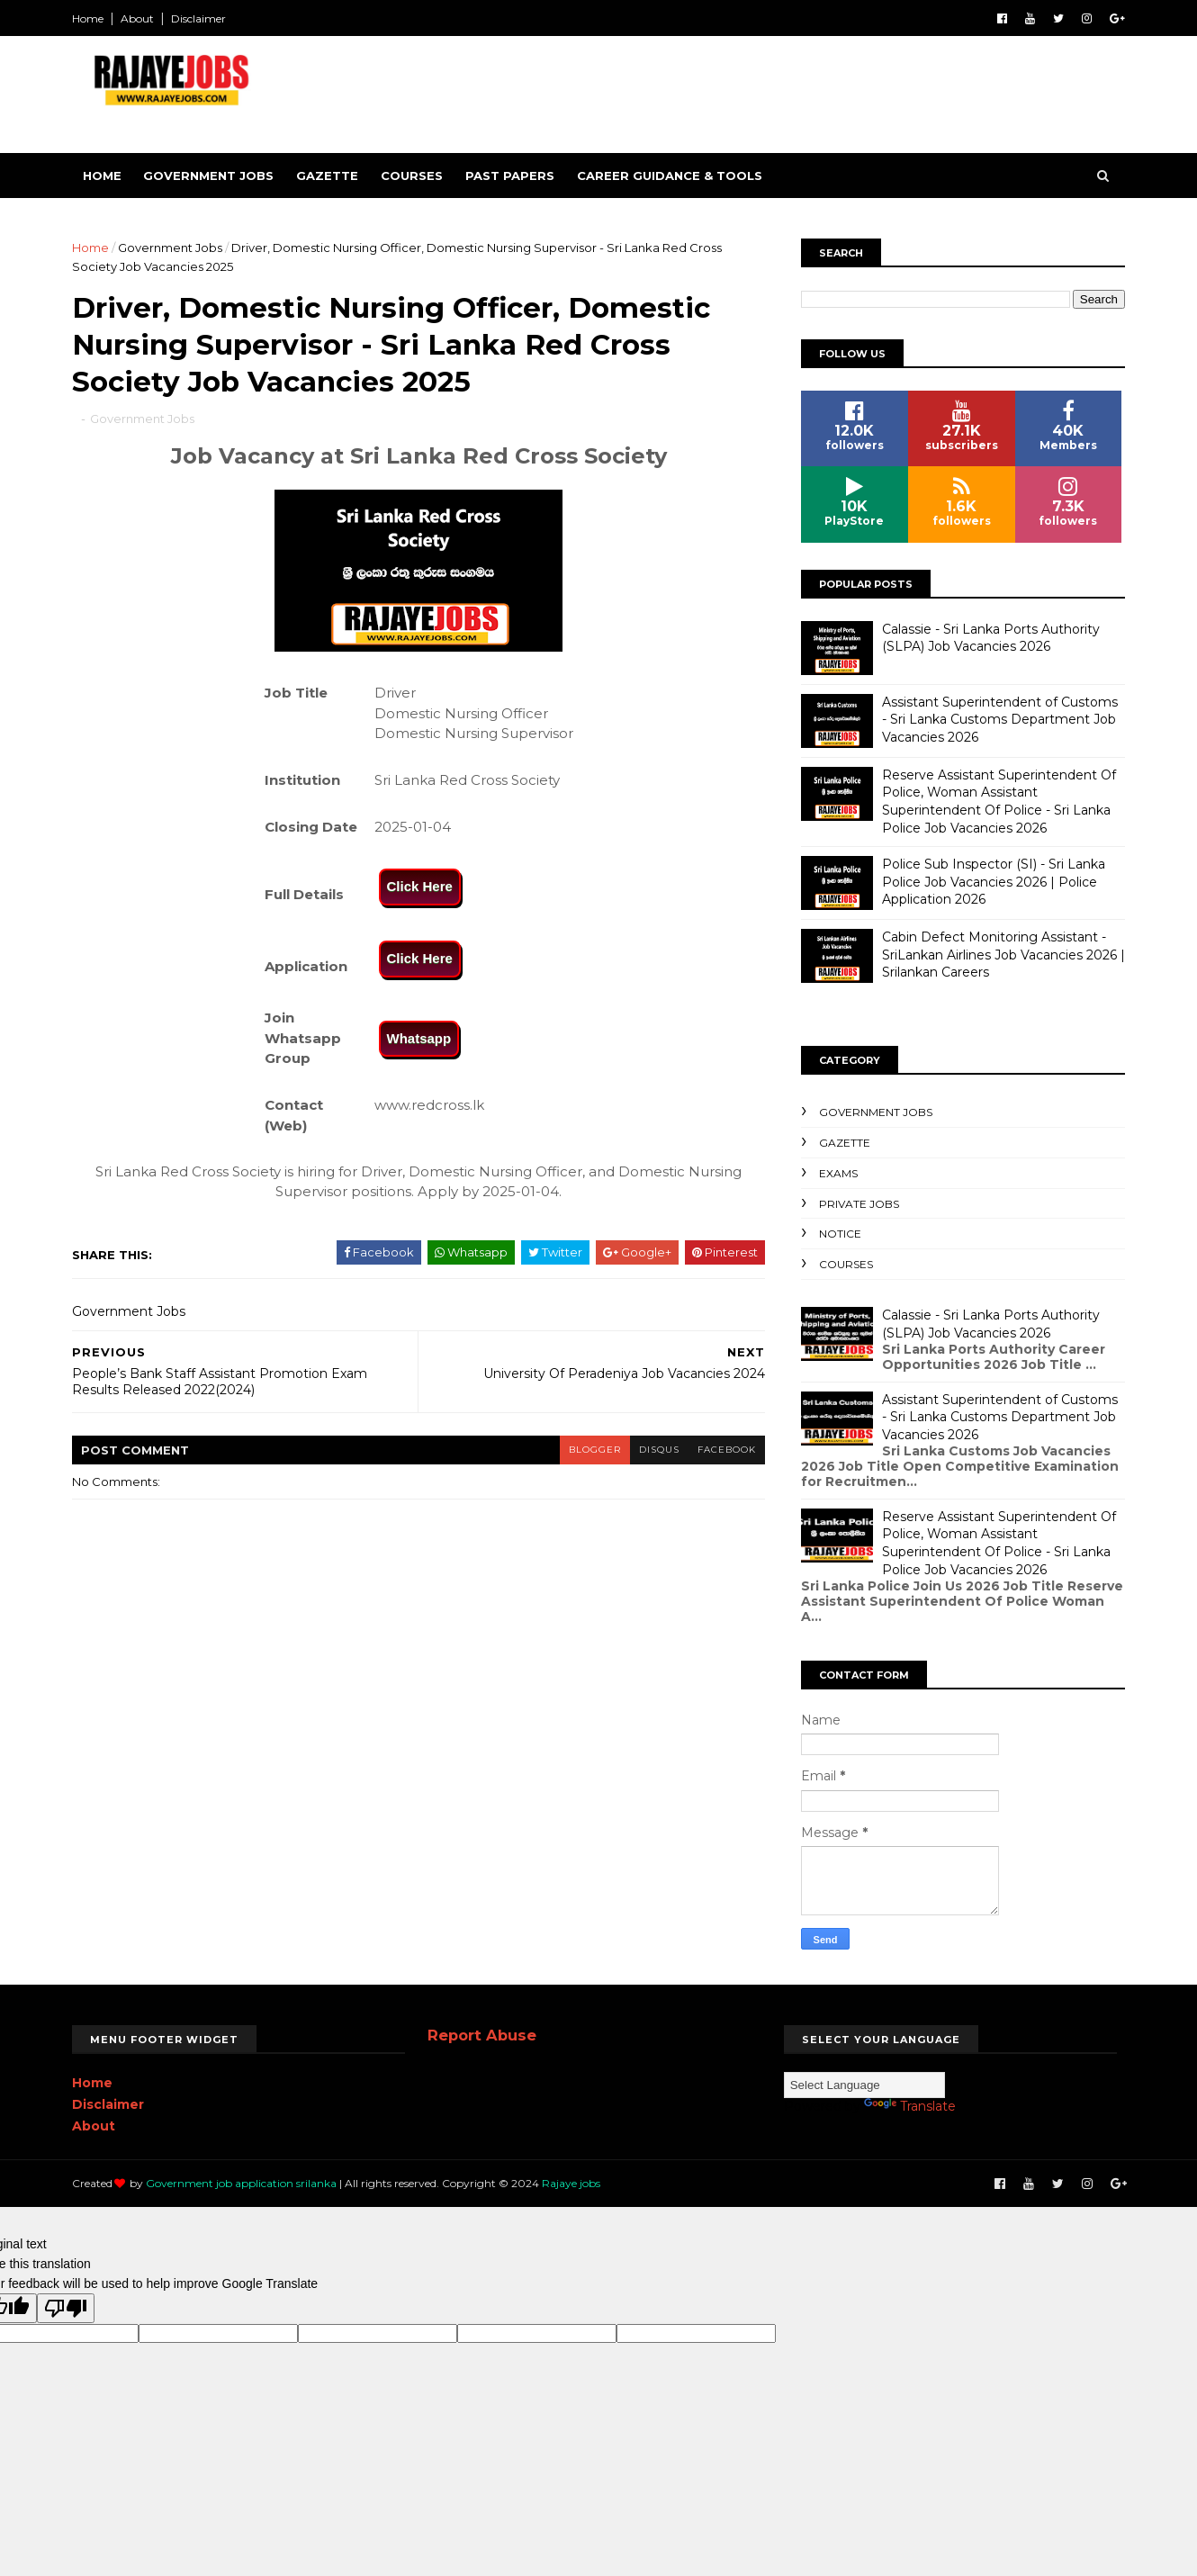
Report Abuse (482, 2035)
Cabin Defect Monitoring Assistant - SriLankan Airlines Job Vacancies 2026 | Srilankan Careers (1003, 954)
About (137, 18)
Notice (840, 1233)
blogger (595, 1449)
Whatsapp (419, 1038)
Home (88, 18)
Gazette (327, 175)
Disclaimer (198, 18)
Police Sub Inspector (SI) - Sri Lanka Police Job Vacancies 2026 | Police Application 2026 (993, 881)
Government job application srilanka (241, 2183)
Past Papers (509, 175)
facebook (727, 1449)
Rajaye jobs (571, 2183)
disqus (659, 1449)
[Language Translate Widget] (864, 2085)
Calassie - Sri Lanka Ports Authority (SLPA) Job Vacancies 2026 (991, 638)
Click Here (420, 886)
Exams (838, 1173)
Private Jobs (859, 1204)
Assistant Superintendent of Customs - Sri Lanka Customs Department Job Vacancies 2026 (1000, 719)
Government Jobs (208, 175)
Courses (412, 175)
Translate (910, 2106)
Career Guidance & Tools (669, 175)
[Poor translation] (65, 2308)
